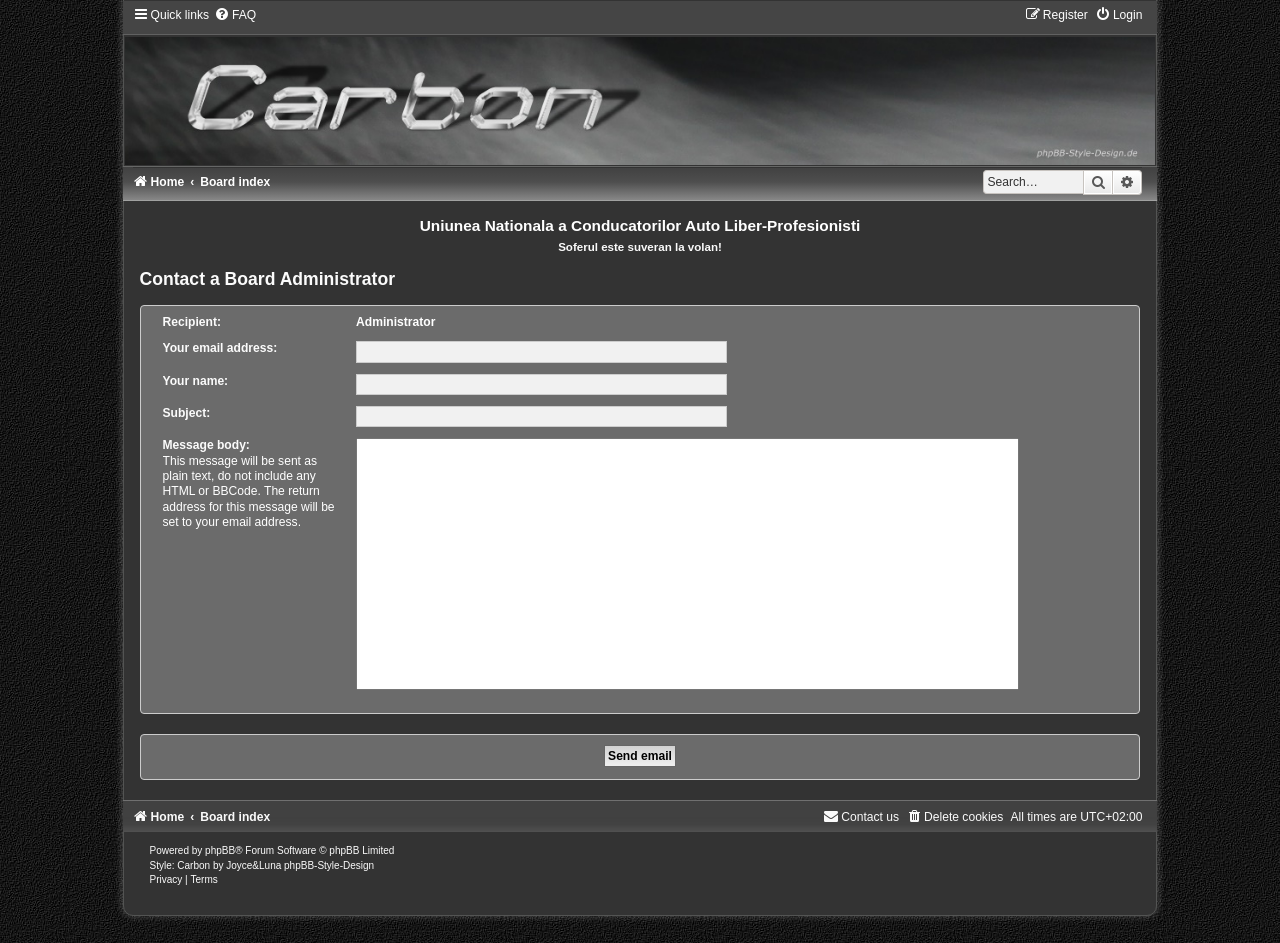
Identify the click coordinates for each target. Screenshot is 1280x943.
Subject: (187, 413)
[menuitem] (235, 15)
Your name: (196, 381)
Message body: (206, 445)
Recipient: (192, 322)
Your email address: (220, 348)
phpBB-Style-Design (329, 865)
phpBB (220, 850)
